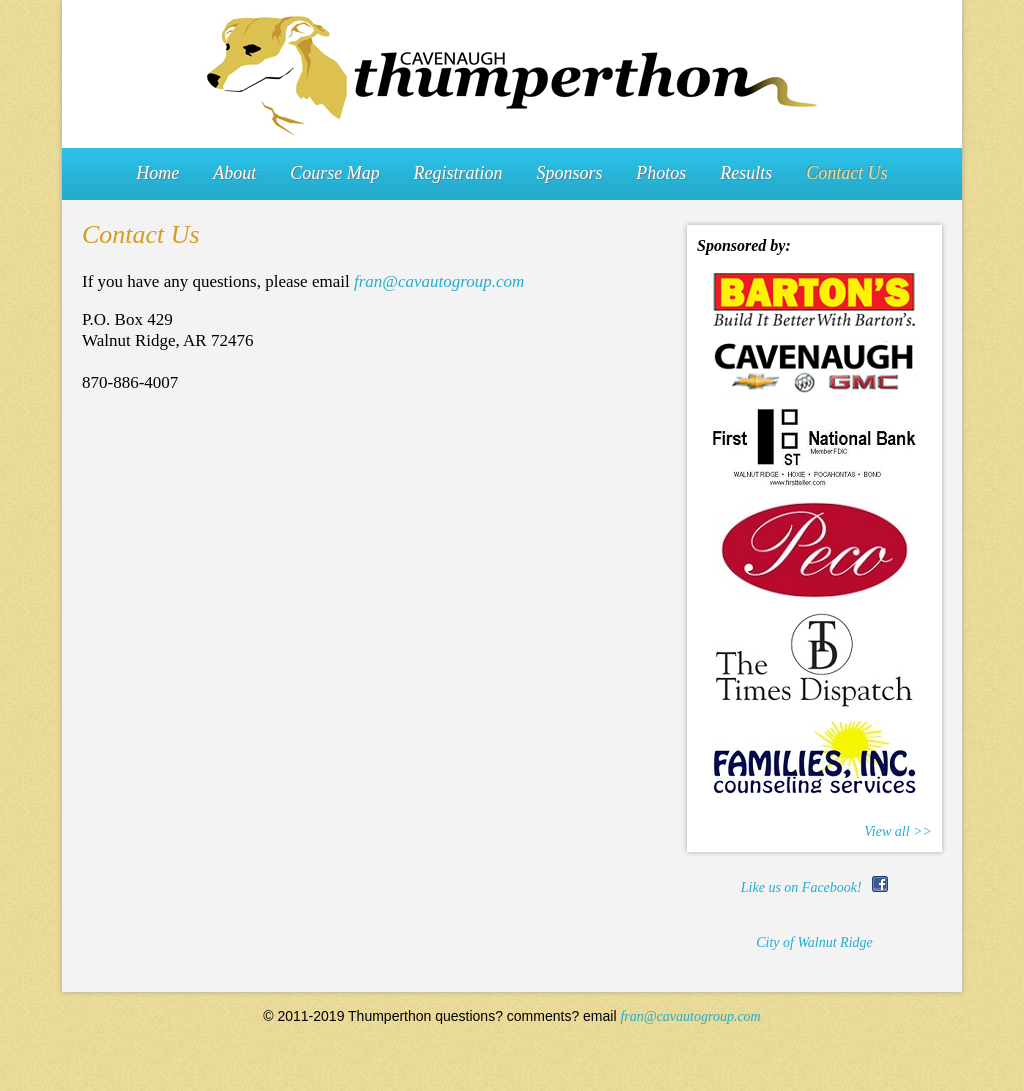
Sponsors (569, 173)
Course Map (335, 173)
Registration (458, 173)
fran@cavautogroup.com (439, 281)
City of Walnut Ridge (814, 942)
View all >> (898, 831)
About (234, 173)
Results (746, 173)
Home (157, 173)
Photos (661, 173)
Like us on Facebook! (814, 887)
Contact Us (847, 173)
